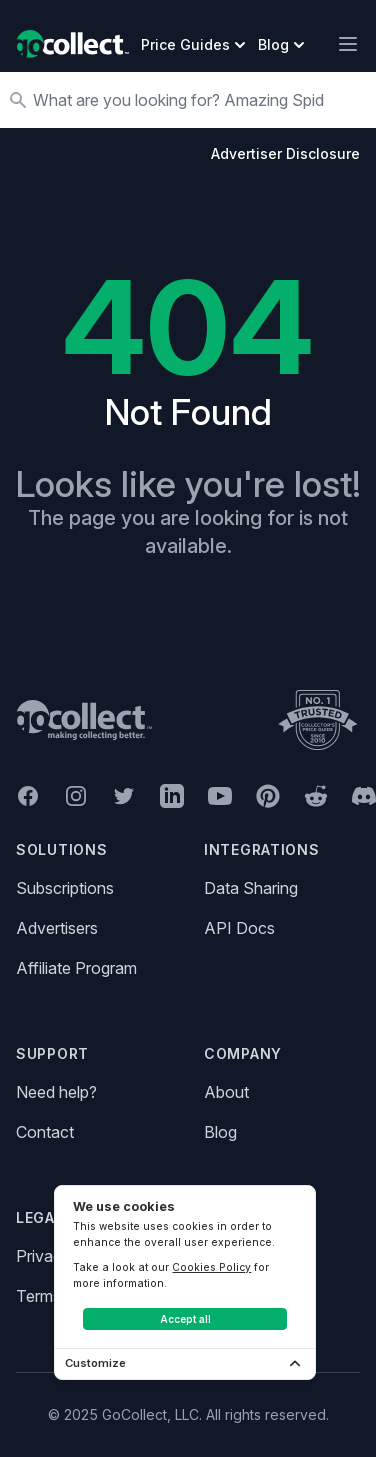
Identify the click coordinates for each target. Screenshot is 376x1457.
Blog (220, 1132)
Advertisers (57, 928)
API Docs (239, 928)
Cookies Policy (211, 1267)
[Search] (198, 100)
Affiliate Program (76, 968)
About (226, 1092)
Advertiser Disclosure (285, 153)
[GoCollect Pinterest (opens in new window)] (268, 796)
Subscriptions (65, 888)
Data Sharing (251, 888)
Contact (45, 1132)
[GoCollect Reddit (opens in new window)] (316, 796)
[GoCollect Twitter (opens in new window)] (124, 796)
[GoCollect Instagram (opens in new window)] (76, 796)
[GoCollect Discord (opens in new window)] (364, 796)
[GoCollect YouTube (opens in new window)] (220, 796)
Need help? (56, 1092)
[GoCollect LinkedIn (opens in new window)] (172, 796)
